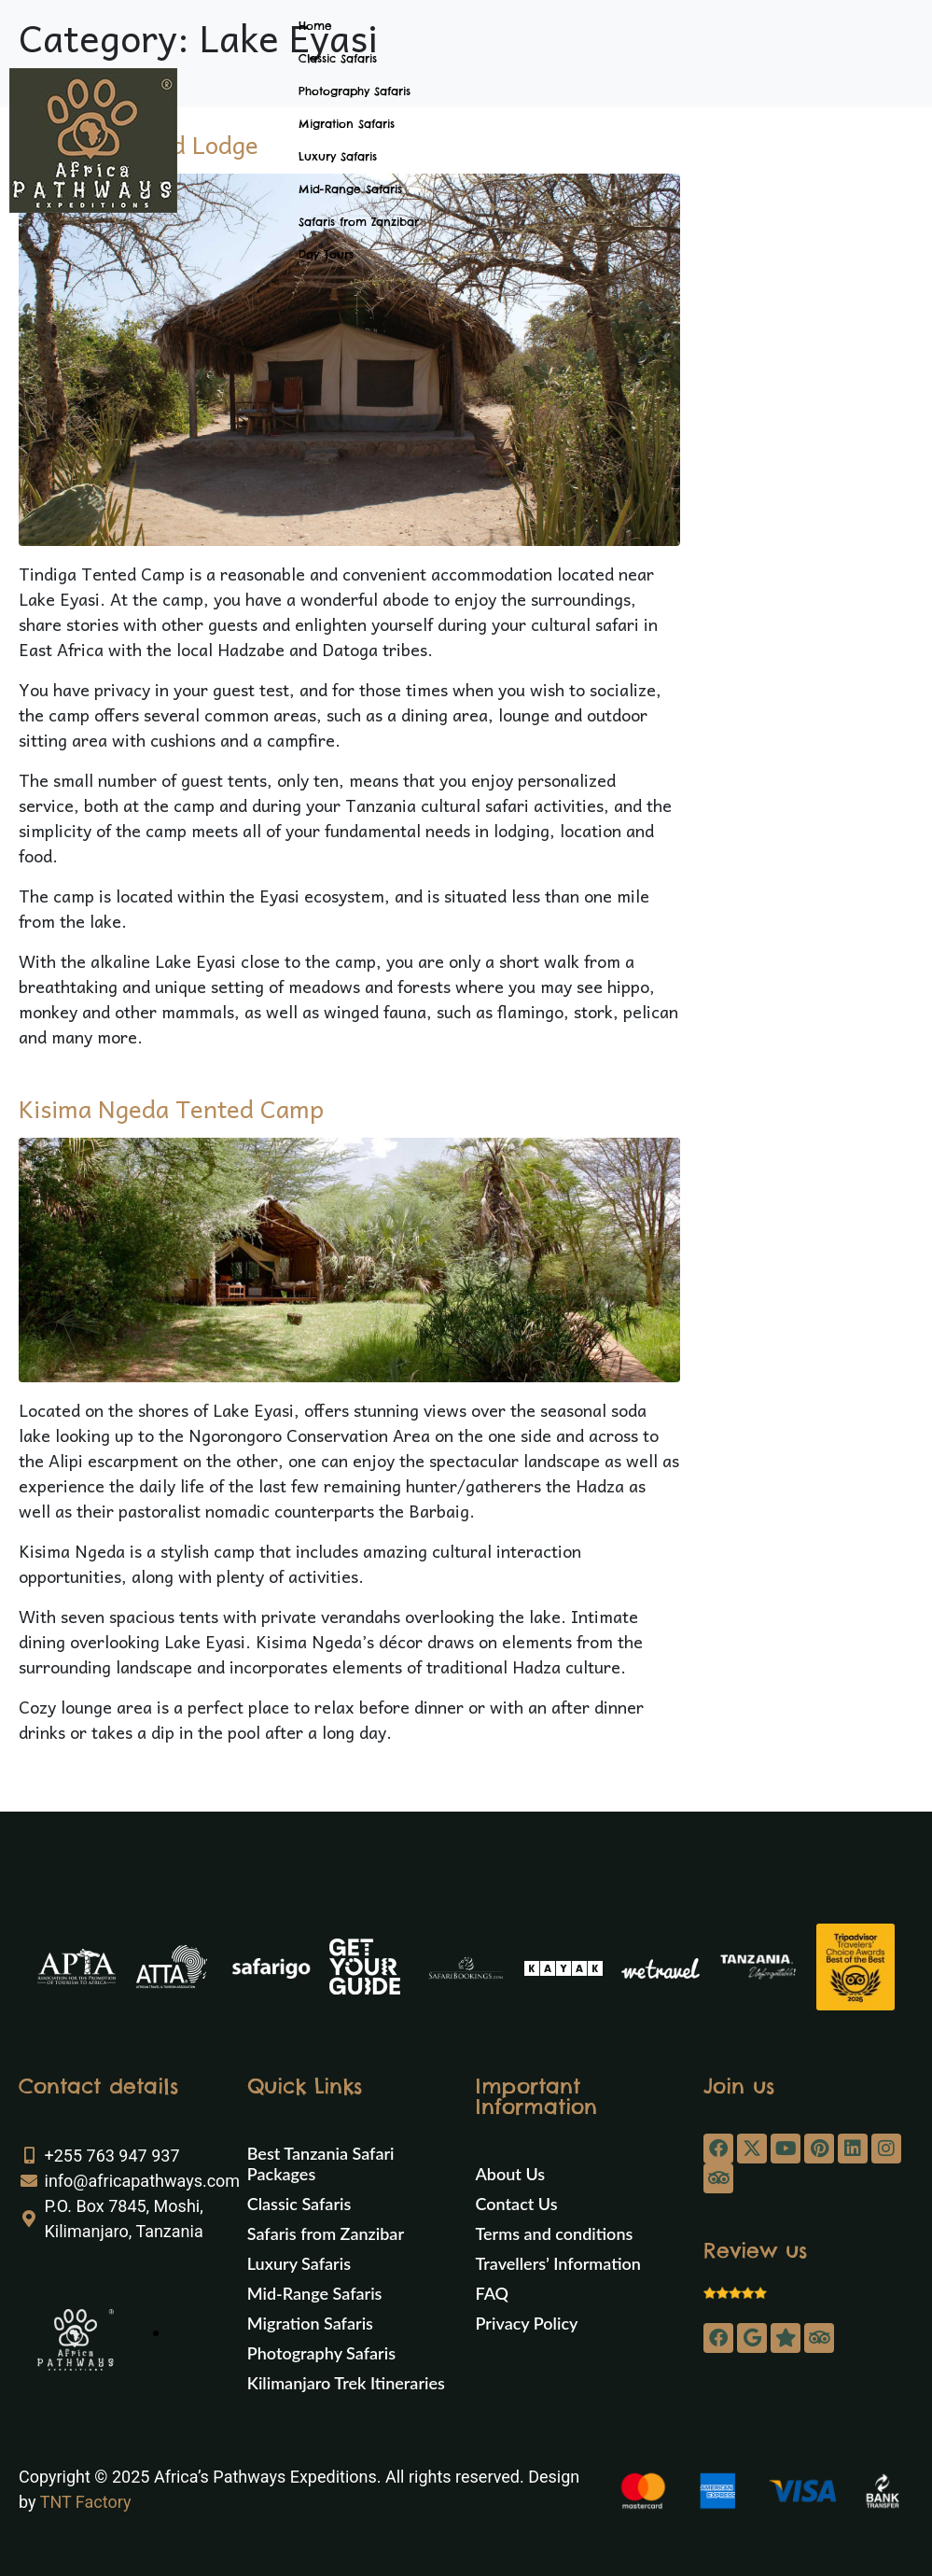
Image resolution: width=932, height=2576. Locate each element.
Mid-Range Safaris (350, 189)
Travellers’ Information (558, 2263)
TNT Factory (86, 2502)
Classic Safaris (338, 58)
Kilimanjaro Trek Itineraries (346, 2383)
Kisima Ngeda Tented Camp (171, 1107)
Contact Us (517, 2203)
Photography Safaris (354, 91)
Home (315, 26)
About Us (511, 2173)
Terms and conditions (554, 2233)
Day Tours (326, 254)
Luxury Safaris (338, 156)
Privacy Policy (527, 2323)
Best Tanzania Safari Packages (321, 2163)
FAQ (492, 2293)
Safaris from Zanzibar (359, 222)
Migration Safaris (347, 124)
